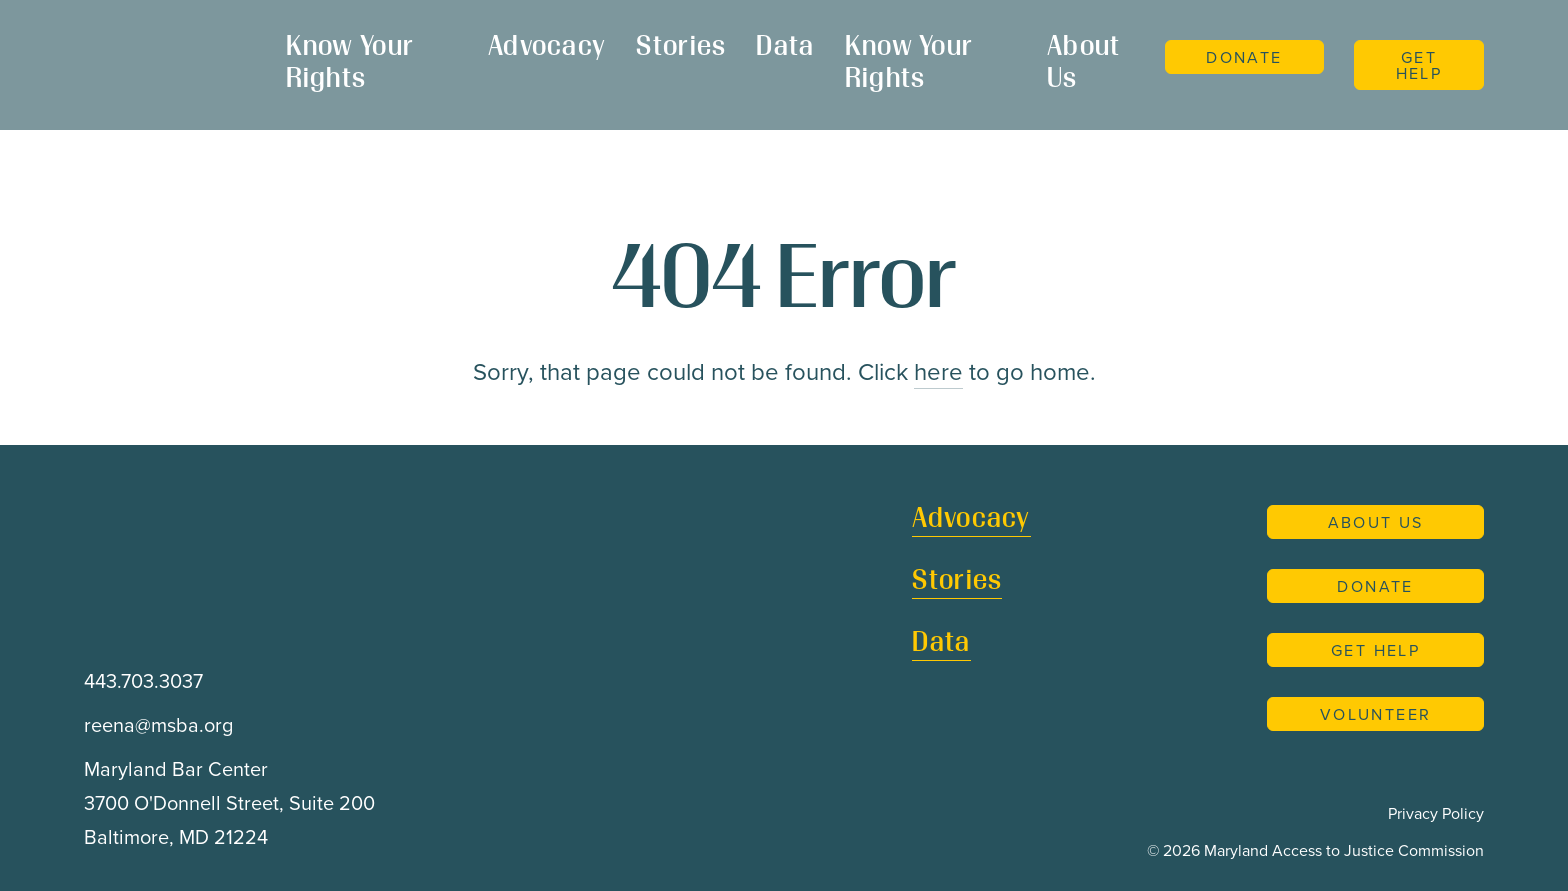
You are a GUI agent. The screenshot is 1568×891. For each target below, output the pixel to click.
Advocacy (547, 48)
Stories (681, 48)
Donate (1244, 57)
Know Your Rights (350, 64)
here (938, 371)
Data (785, 48)
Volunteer (1376, 714)
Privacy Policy (1436, 813)
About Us (1084, 64)
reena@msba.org (158, 724)
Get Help (1419, 65)
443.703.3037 (143, 680)
